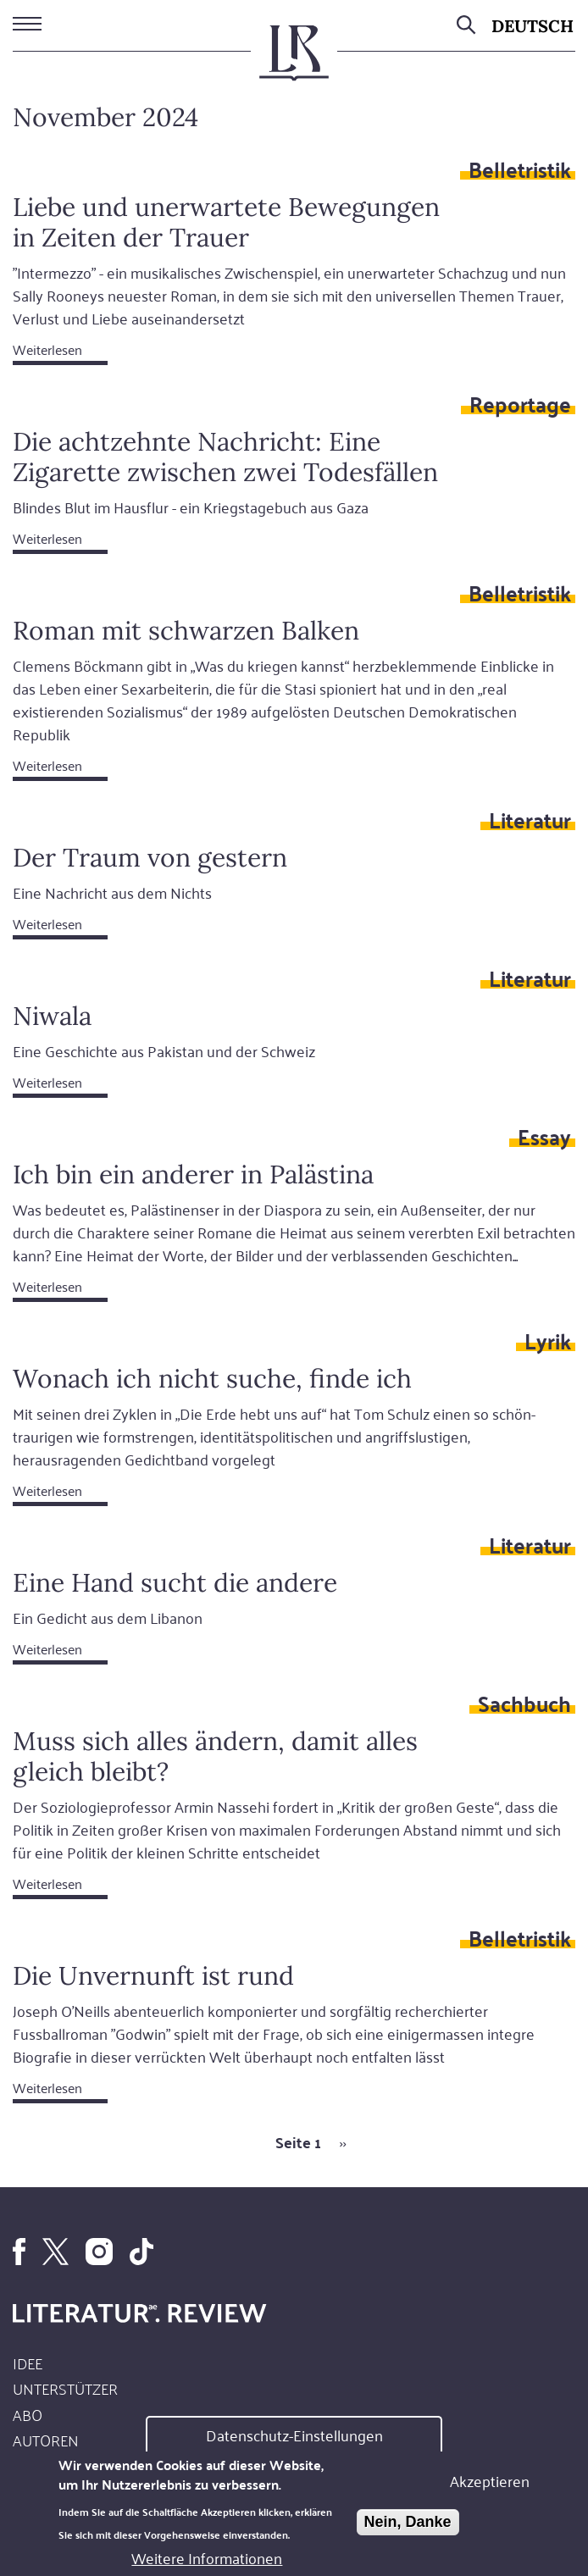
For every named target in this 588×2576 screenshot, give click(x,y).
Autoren (46, 2439)
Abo (27, 2414)
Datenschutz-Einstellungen (294, 2436)
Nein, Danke (408, 2523)
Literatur (530, 819)
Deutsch (532, 25)
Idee (27, 2362)
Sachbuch (524, 1702)
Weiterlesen (47, 349)
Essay (544, 1135)
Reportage (520, 403)
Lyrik (547, 1340)
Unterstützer (65, 2387)
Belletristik (520, 168)
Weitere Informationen (206, 2559)
